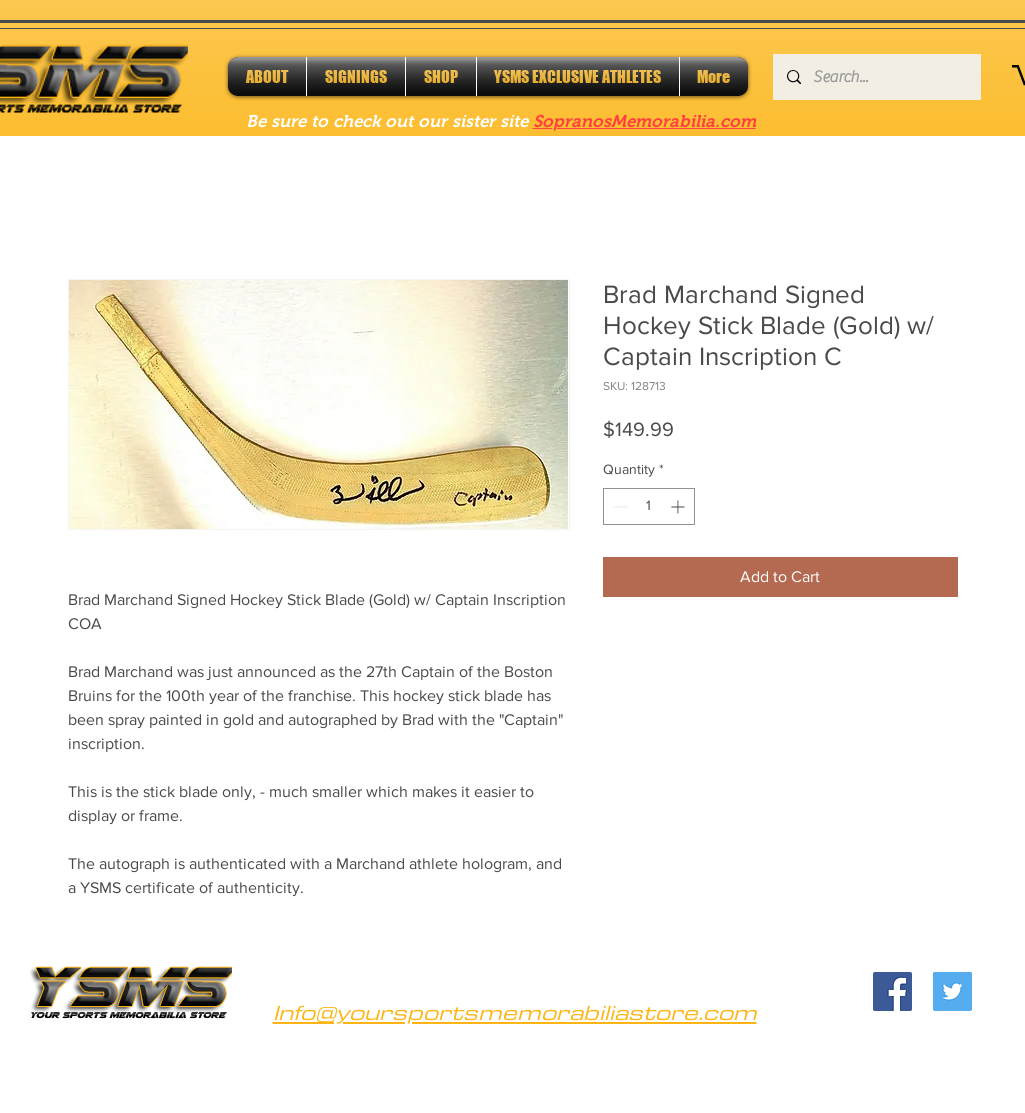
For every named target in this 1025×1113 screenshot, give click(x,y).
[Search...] (876, 77)
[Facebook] (892, 991)
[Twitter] (952, 991)
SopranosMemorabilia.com (644, 121)
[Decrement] (618, 506)
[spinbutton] (649, 506)
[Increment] (679, 506)
